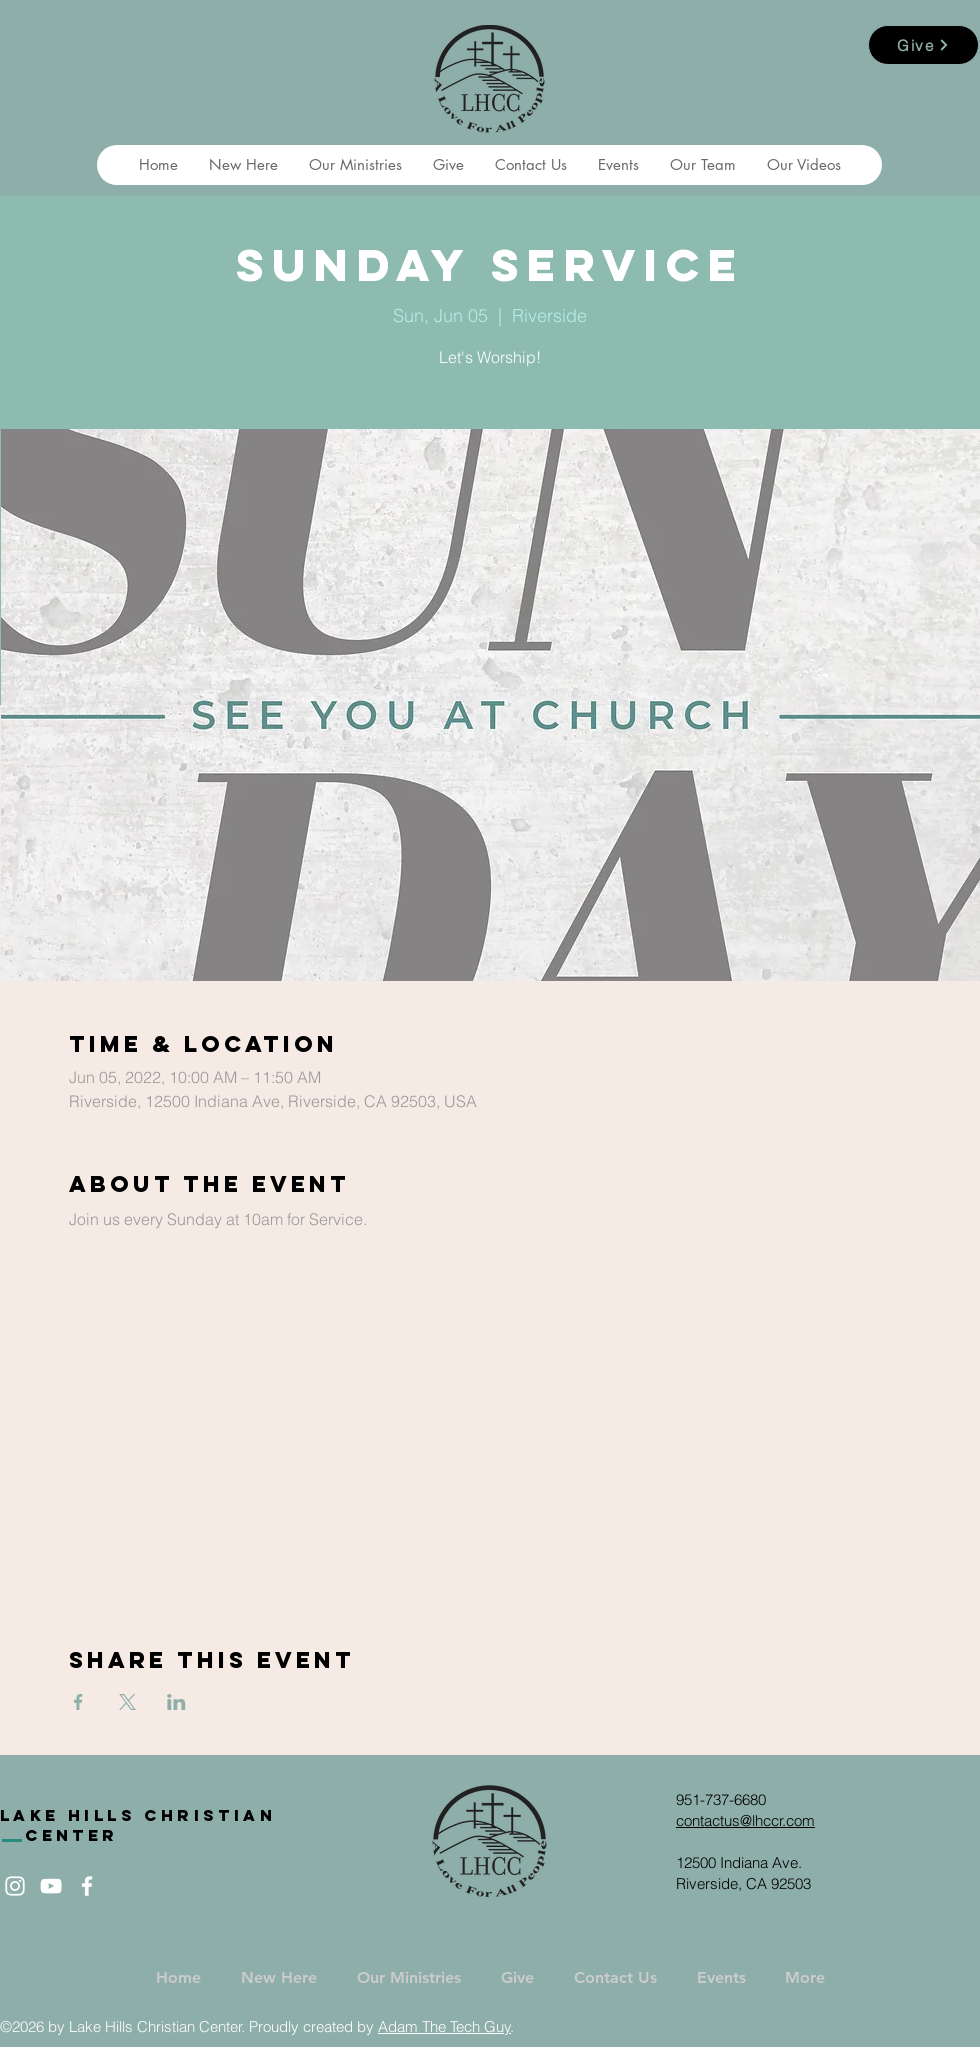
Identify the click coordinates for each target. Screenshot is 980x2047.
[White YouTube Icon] (51, 1886)
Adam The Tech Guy (444, 2026)
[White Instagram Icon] (15, 1886)
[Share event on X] (127, 1702)
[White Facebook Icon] (87, 1886)
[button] (243, 165)
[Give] (923, 45)
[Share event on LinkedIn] (176, 1702)
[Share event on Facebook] (78, 1702)
